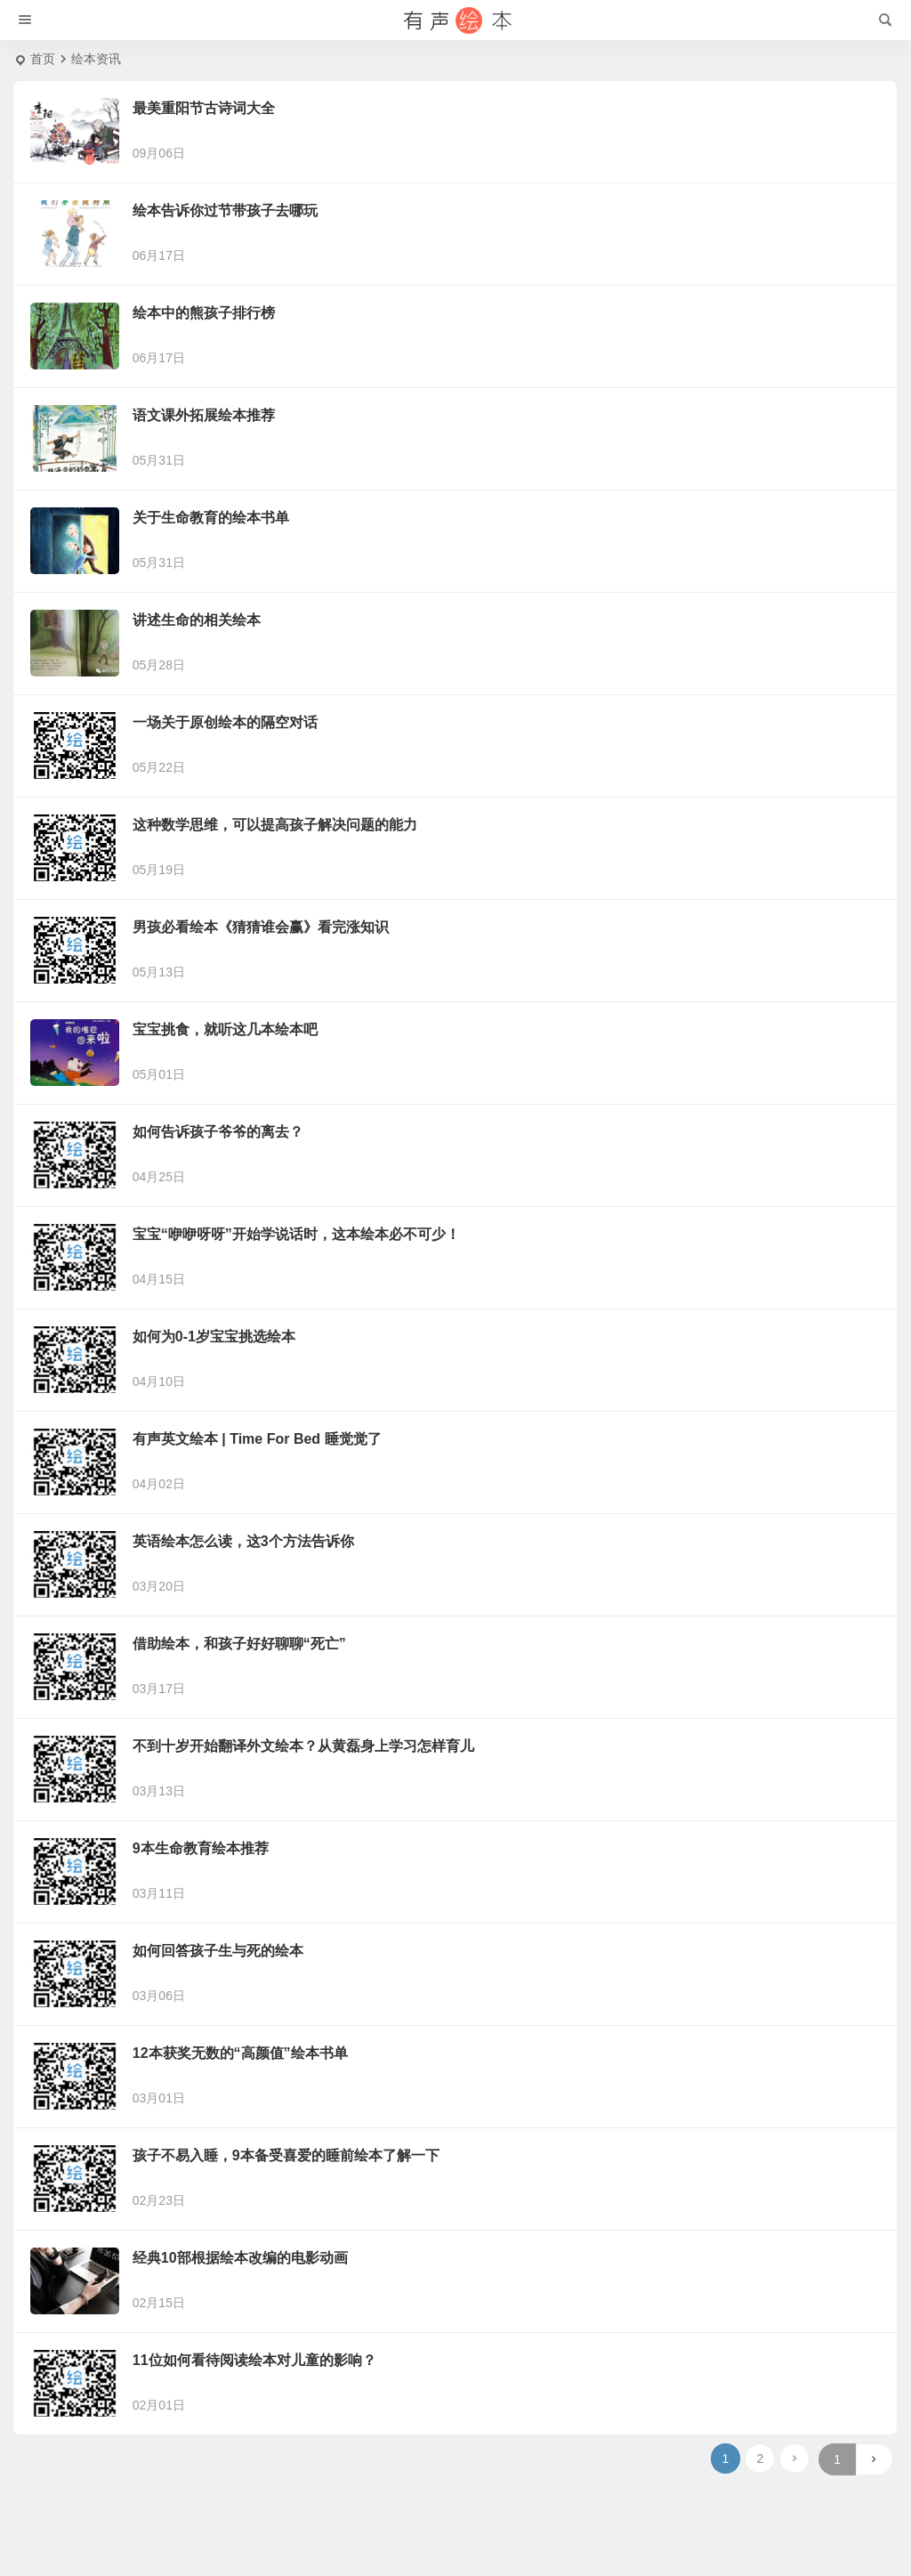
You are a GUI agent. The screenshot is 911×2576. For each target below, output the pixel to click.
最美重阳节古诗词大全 (204, 108)
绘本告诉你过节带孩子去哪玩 (225, 210)
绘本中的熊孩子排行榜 (204, 312)
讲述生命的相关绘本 (197, 620)
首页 (42, 59)
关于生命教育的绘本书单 (211, 517)
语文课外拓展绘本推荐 (204, 415)
